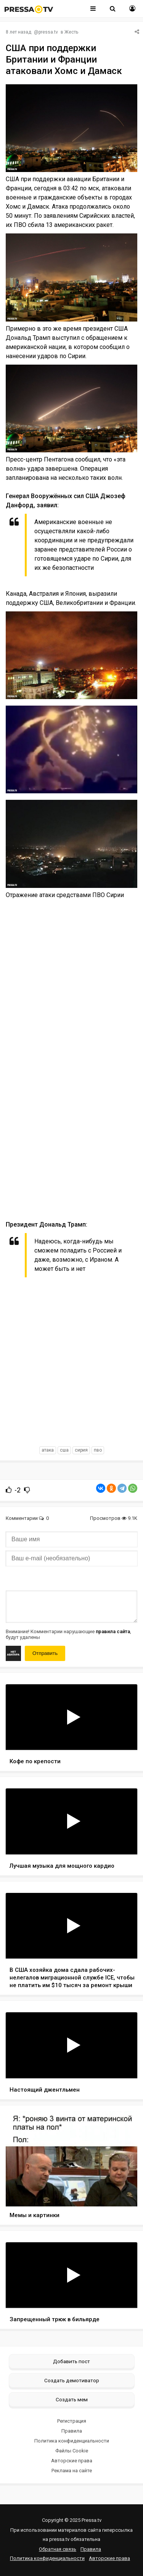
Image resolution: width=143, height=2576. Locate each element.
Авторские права (71, 2460)
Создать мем (72, 2399)
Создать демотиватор (71, 2380)
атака (48, 1450)
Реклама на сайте (71, 2470)
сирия (81, 1450)
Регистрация (71, 2421)
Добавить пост (71, 2361)
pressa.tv (48, 32)
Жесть (71, 32)
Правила (71, 2431)
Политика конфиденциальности (71, 2441)
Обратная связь (57, 2549)
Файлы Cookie (71, 2451)
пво (98, 1450)
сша (64, 1450)
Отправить (45, 1653)
